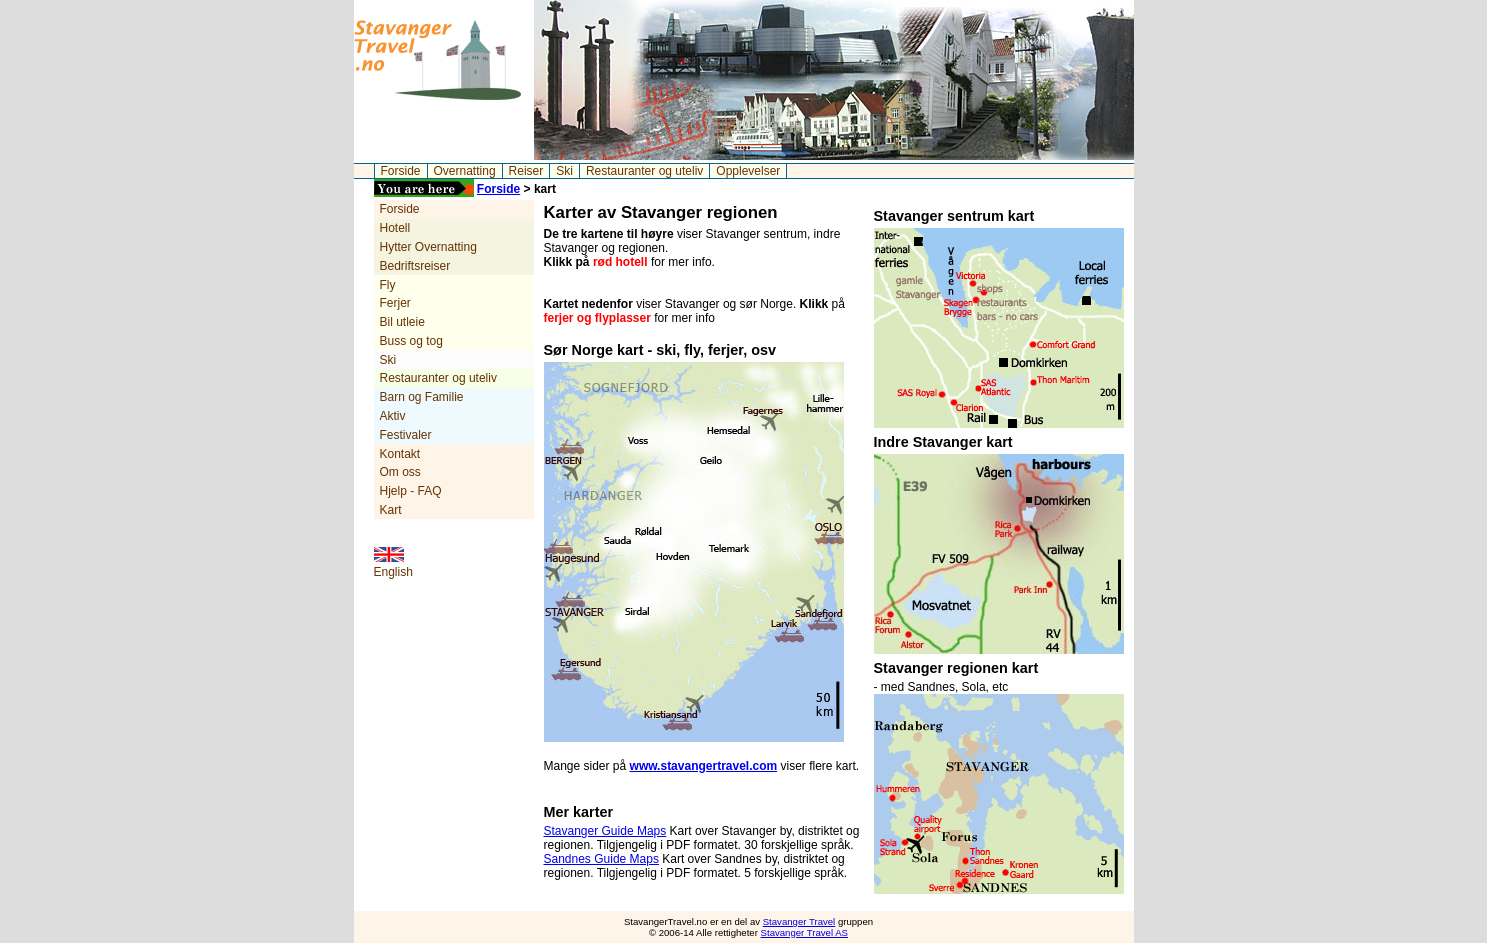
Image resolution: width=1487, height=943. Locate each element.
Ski (564, 171)
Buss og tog (411, 341)
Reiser (526, 171)
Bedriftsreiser (415, 266)
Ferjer (395, 303)
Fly (388, 285)
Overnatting (465, 171)
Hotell (395, 228)
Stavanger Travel (799, 921)
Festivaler (406, 435)
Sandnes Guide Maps (601, 859)
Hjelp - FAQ (411, 491)
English (393, 572)
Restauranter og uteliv (644, 171)
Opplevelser (748, 171)
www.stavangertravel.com (704, 766)
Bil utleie (402, 322)
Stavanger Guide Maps (605, 831)
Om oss (400, 472)
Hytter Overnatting (428, 247)
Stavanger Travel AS (804, 932)
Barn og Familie (422, 397)
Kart (391, 510)
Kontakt (400, 454)
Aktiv (393, 416)
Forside (401, 171)
